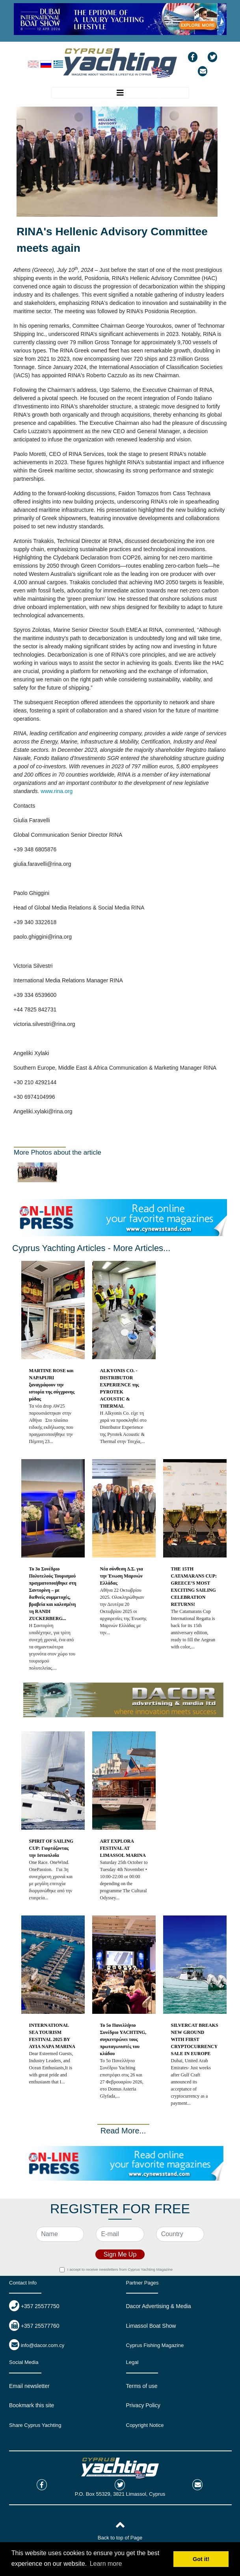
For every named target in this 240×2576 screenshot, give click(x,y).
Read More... (123, 2130)
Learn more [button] (106, 2563)
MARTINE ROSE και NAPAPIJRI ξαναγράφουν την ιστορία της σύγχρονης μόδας (52, 1385)
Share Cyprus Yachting (35, 2425)
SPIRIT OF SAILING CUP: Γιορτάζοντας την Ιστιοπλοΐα (51, 1848)
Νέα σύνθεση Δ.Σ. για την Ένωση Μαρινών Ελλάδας (121, 1576)
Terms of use (142, 2386)
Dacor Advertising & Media (158, 2306)
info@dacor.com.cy (43, 2345)
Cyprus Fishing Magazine (155, 2345)
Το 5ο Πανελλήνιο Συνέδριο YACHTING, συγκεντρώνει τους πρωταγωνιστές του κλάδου (123, 2039)
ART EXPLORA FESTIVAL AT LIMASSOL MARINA (123, 1848)
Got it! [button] (201, 2559)
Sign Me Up (120, 2254)
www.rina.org (57, 791)
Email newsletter (29, 2386)
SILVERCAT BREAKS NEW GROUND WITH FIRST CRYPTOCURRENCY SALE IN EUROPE (194, 2039)
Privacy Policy (143, 2405)
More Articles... (141, 1248)
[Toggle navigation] (120, 92)
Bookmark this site (31, 2405)
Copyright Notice (145, 2425)
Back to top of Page (120, 2538)
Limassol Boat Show (151, 2326)
